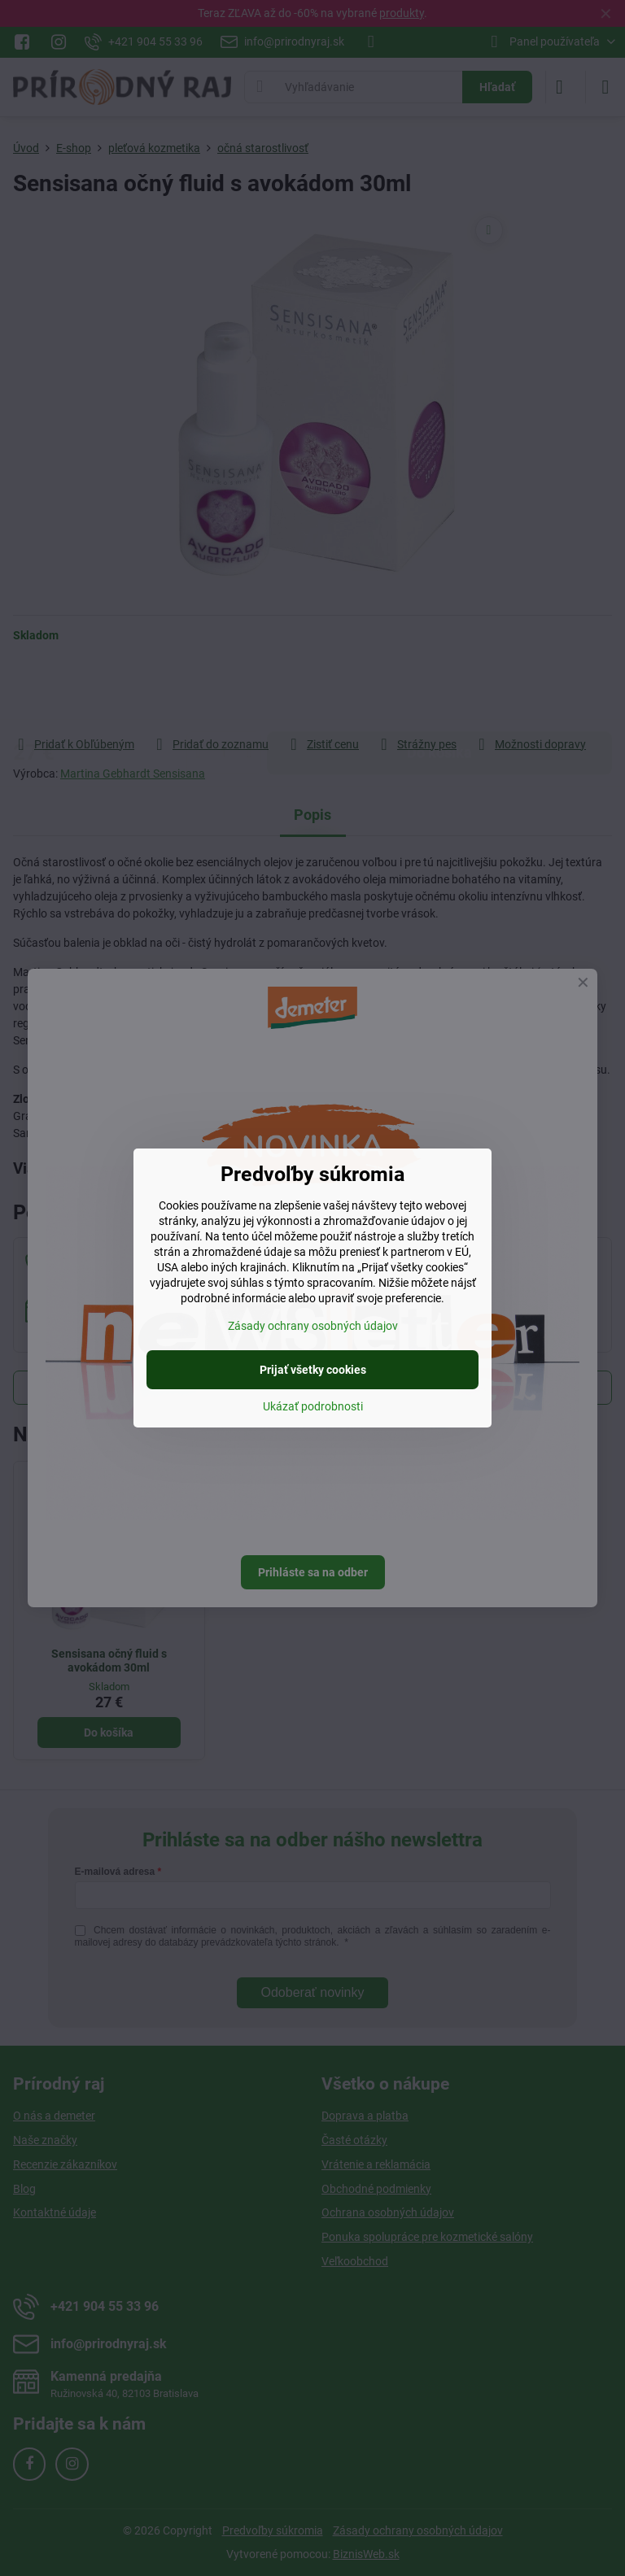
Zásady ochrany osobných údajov (313, 1325)
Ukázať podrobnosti (313, 1406)
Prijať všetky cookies (313, 1369)
